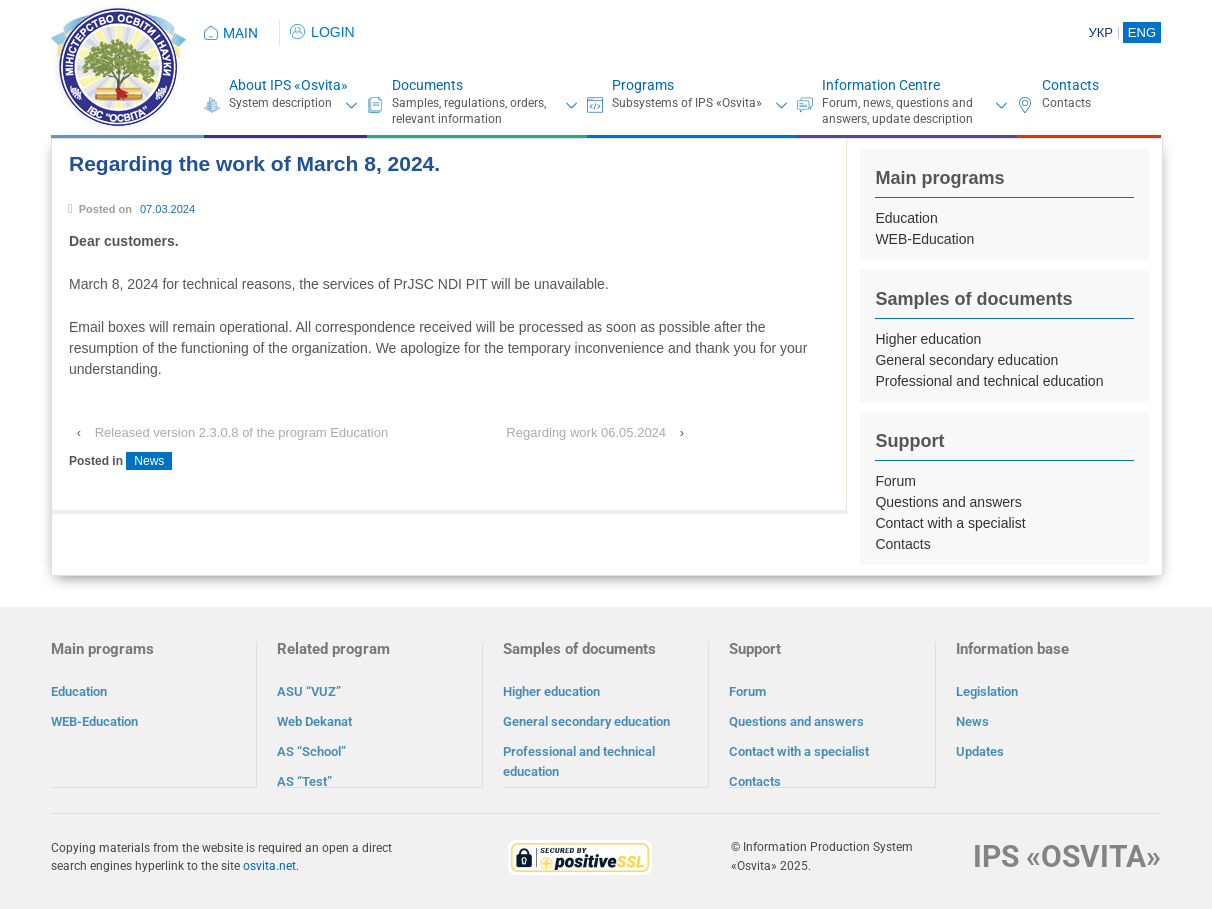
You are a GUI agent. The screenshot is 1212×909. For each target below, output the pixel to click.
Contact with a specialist (950, 523)
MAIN (240, 33)
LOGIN (322, 32)
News (149, 461)
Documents (427, 85)
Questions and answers (948, 502)
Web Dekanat (314, 721)
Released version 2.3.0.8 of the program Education (241, 432)
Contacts (1070, 85)
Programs (643, 85)
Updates (980, 751)
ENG (1142, 32)
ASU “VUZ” (309, 691)
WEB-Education (924, 239)
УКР (1100, 32)
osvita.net (269, 865)
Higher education (928, 339)
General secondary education (966, 360)
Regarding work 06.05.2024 (586, 432)
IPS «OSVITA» (1067, 855)
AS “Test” (304, 781)
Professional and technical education (989, 381)
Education (906, 218)
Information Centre (881, 85)
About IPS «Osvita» (288, 85)
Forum (895, 481)
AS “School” (311, 751)
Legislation (987, 691)
